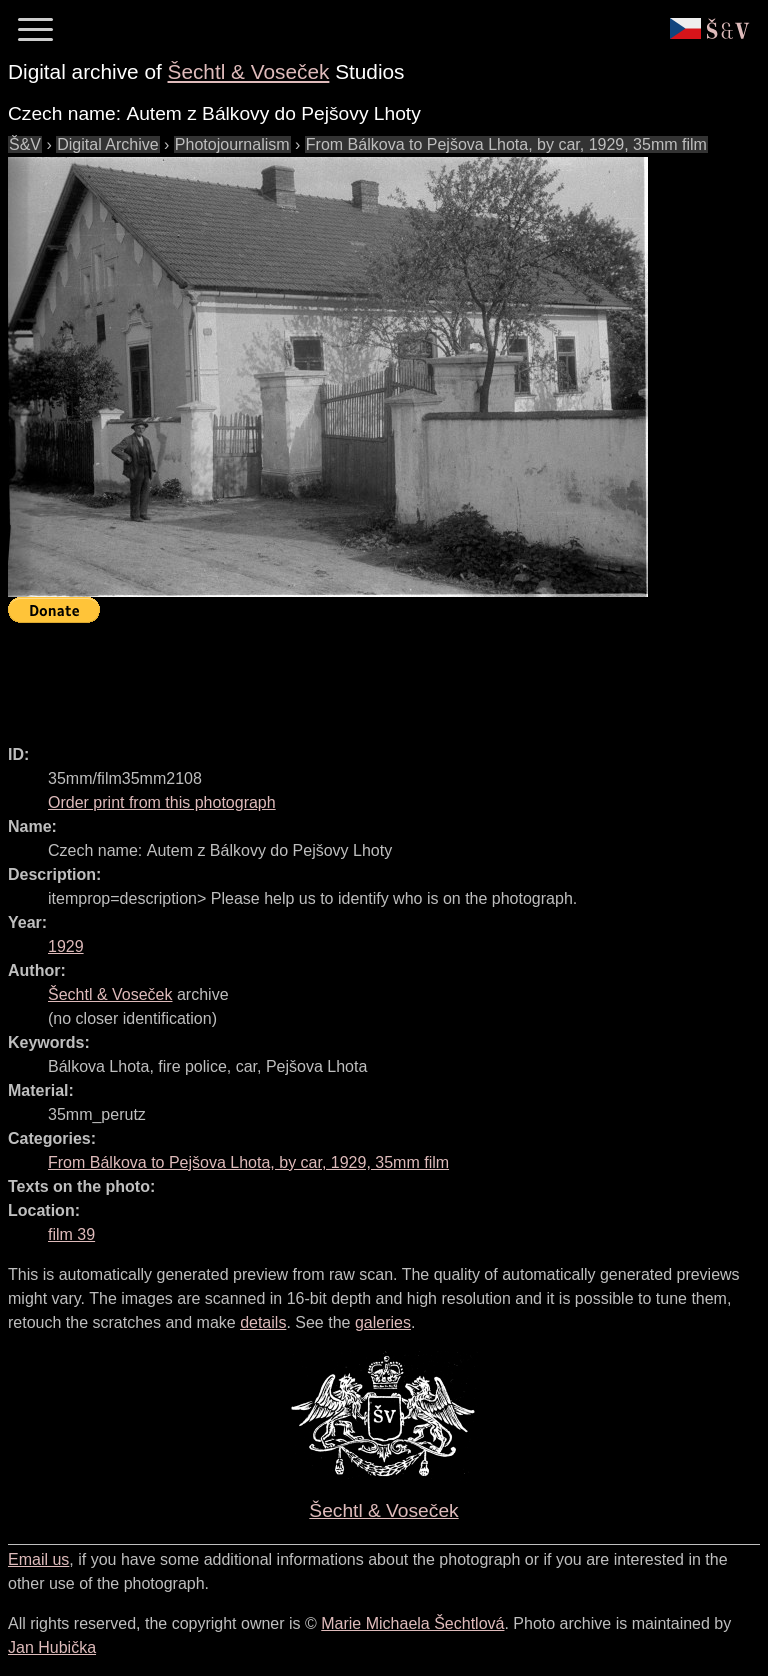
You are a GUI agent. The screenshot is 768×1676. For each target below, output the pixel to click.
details (263, 1322)
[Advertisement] (372, 675)
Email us (38, 1559)
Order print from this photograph (162, 802)
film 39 (71, 1234)
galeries (383, 1322)
